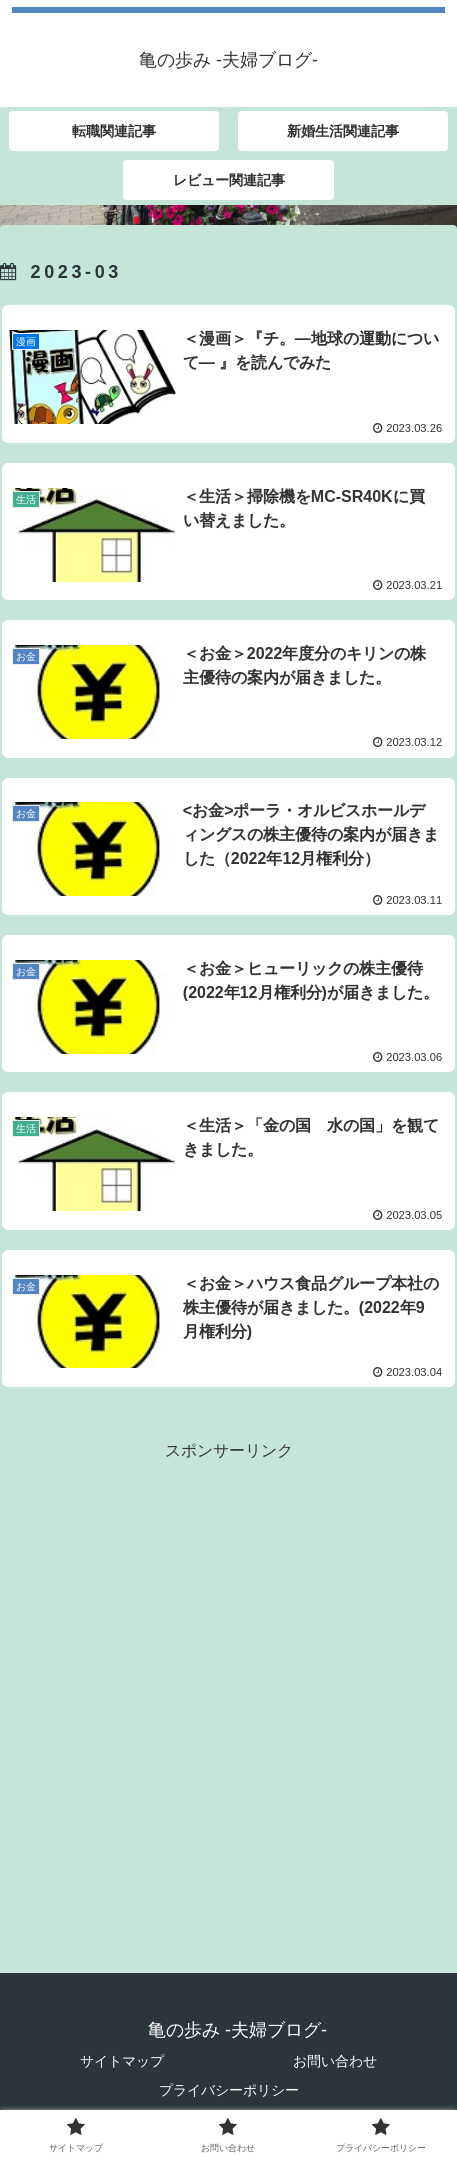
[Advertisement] (228, 1694)
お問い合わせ (335, 2061)
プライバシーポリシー (229, 2090)
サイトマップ (122, 2061)
